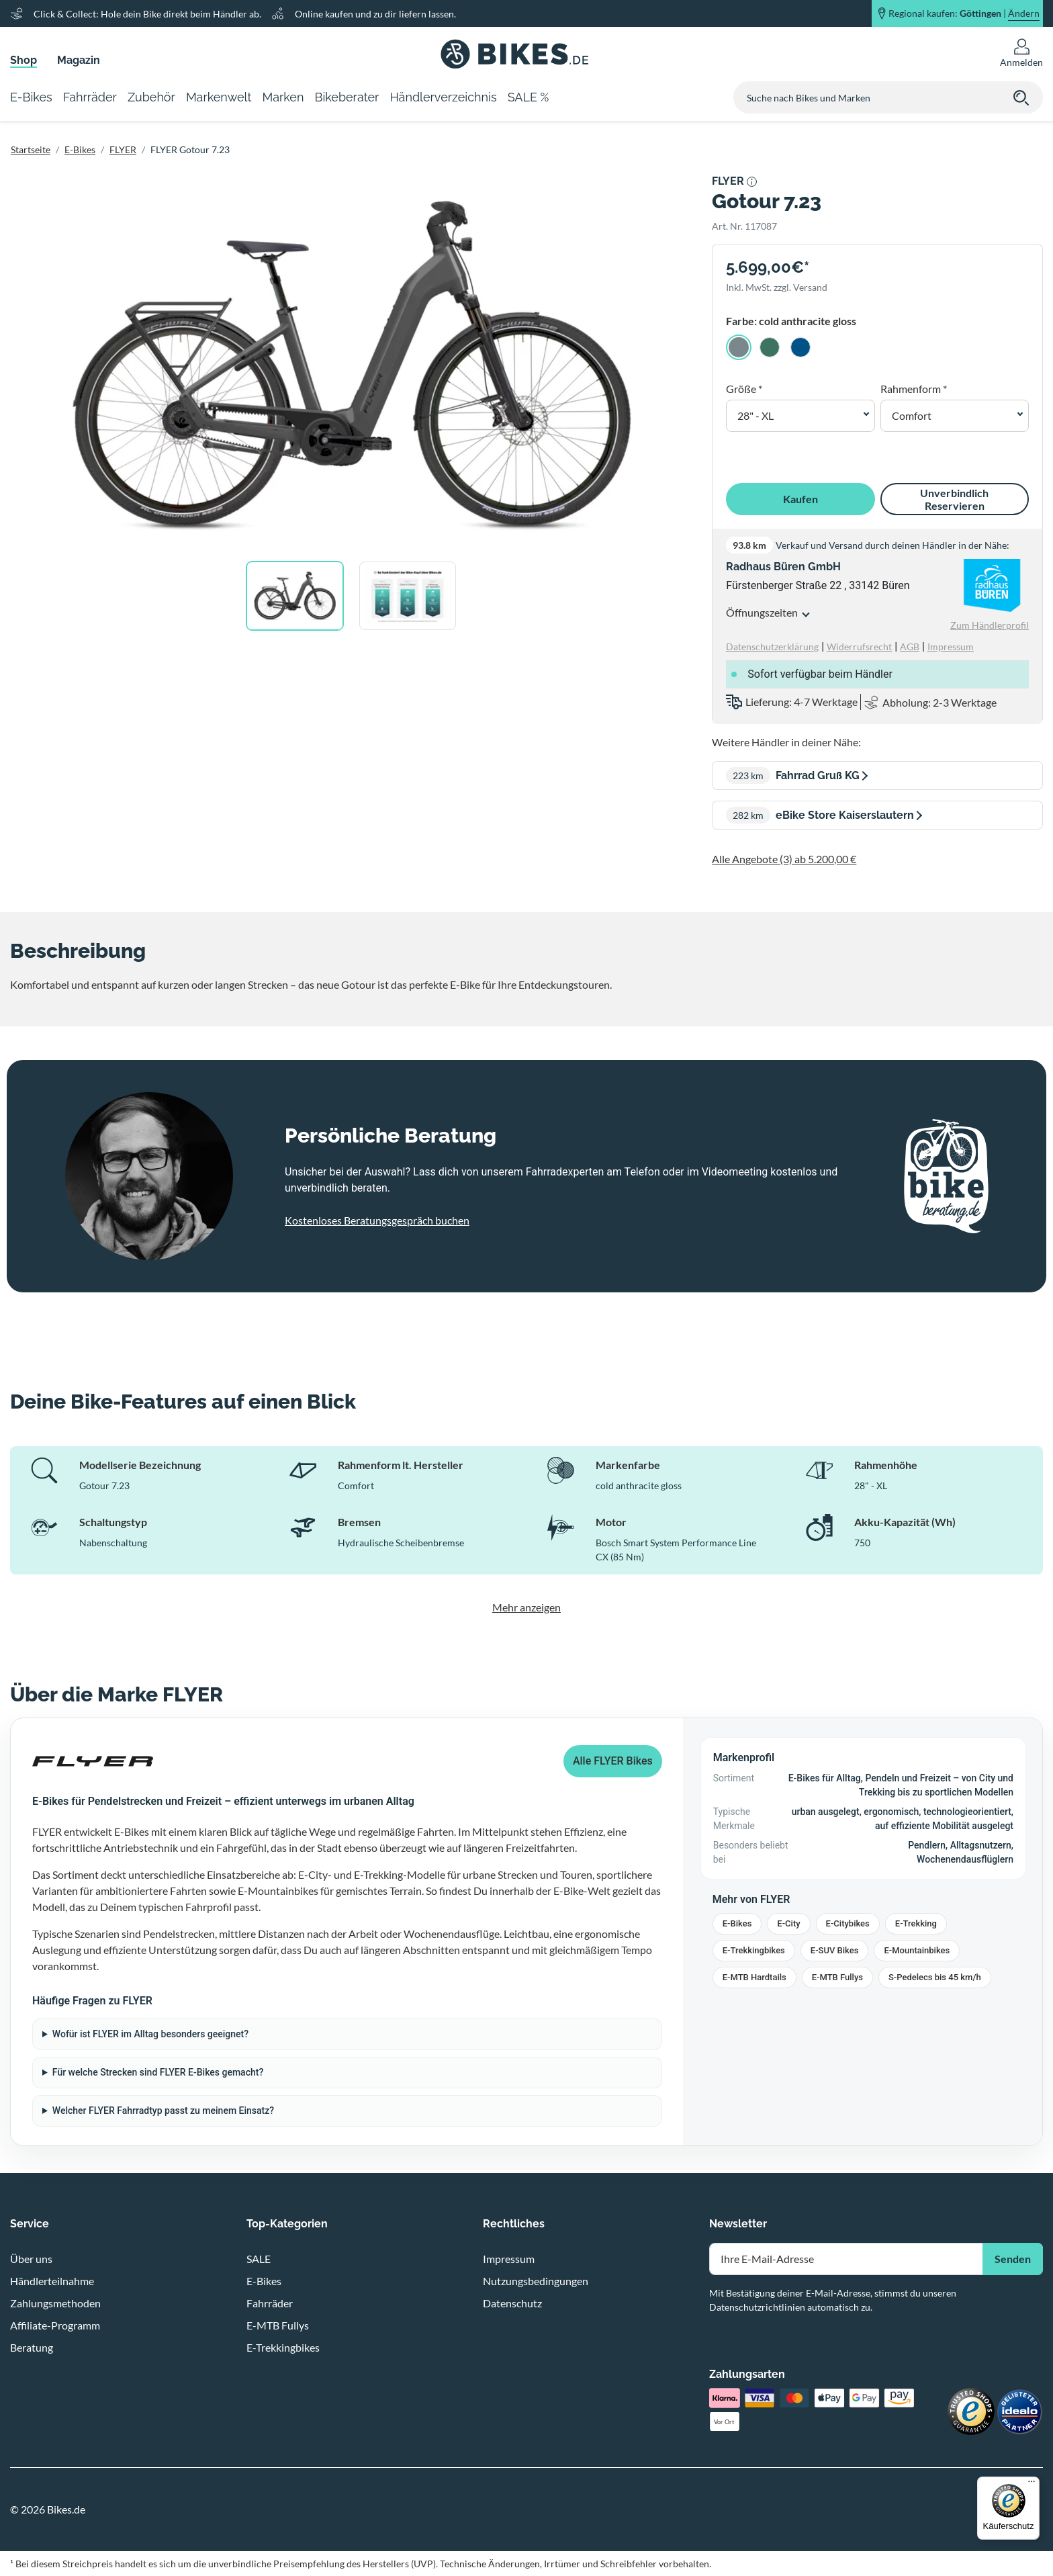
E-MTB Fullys (837, 1977)
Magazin (78, 60)
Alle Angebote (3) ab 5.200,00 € (784, 858)
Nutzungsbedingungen (535, 2280)
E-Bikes (79, 149)
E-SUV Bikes (835, 1950)
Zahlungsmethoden (55, 2303)
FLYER (122, 149)
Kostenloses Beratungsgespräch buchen (377, 1220)
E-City (788, 1923)
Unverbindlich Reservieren (954, 499)
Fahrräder (269, 2303)
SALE (258, 2258)
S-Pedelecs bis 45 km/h (934, 1977)
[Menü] (1031, 2485)
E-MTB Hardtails (754, 1977)
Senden (1013, 2258)
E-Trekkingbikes (754, 1950)
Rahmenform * (913, 388)
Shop (23, 60)
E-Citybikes (848, 1923)
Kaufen (800, 498)
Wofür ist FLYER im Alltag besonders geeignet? (150, 2034)
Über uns (31, 2258)
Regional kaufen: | (964, 13)
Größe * (744, 388)
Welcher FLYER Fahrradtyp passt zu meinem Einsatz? (163, 2110)
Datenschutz (512, 2303)
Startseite (30, 149)
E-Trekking (916, 1923)
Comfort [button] (911, 415)
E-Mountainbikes (917, 1950)
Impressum (509, 2258)
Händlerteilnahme (52, 2280)
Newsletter (738, 2223)
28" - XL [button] (755, 415)
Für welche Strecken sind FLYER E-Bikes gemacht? (157, 2072)
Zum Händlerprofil (989, 625)
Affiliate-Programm (55, 2325)
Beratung (31, 2347)
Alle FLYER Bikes (613, 1761)
